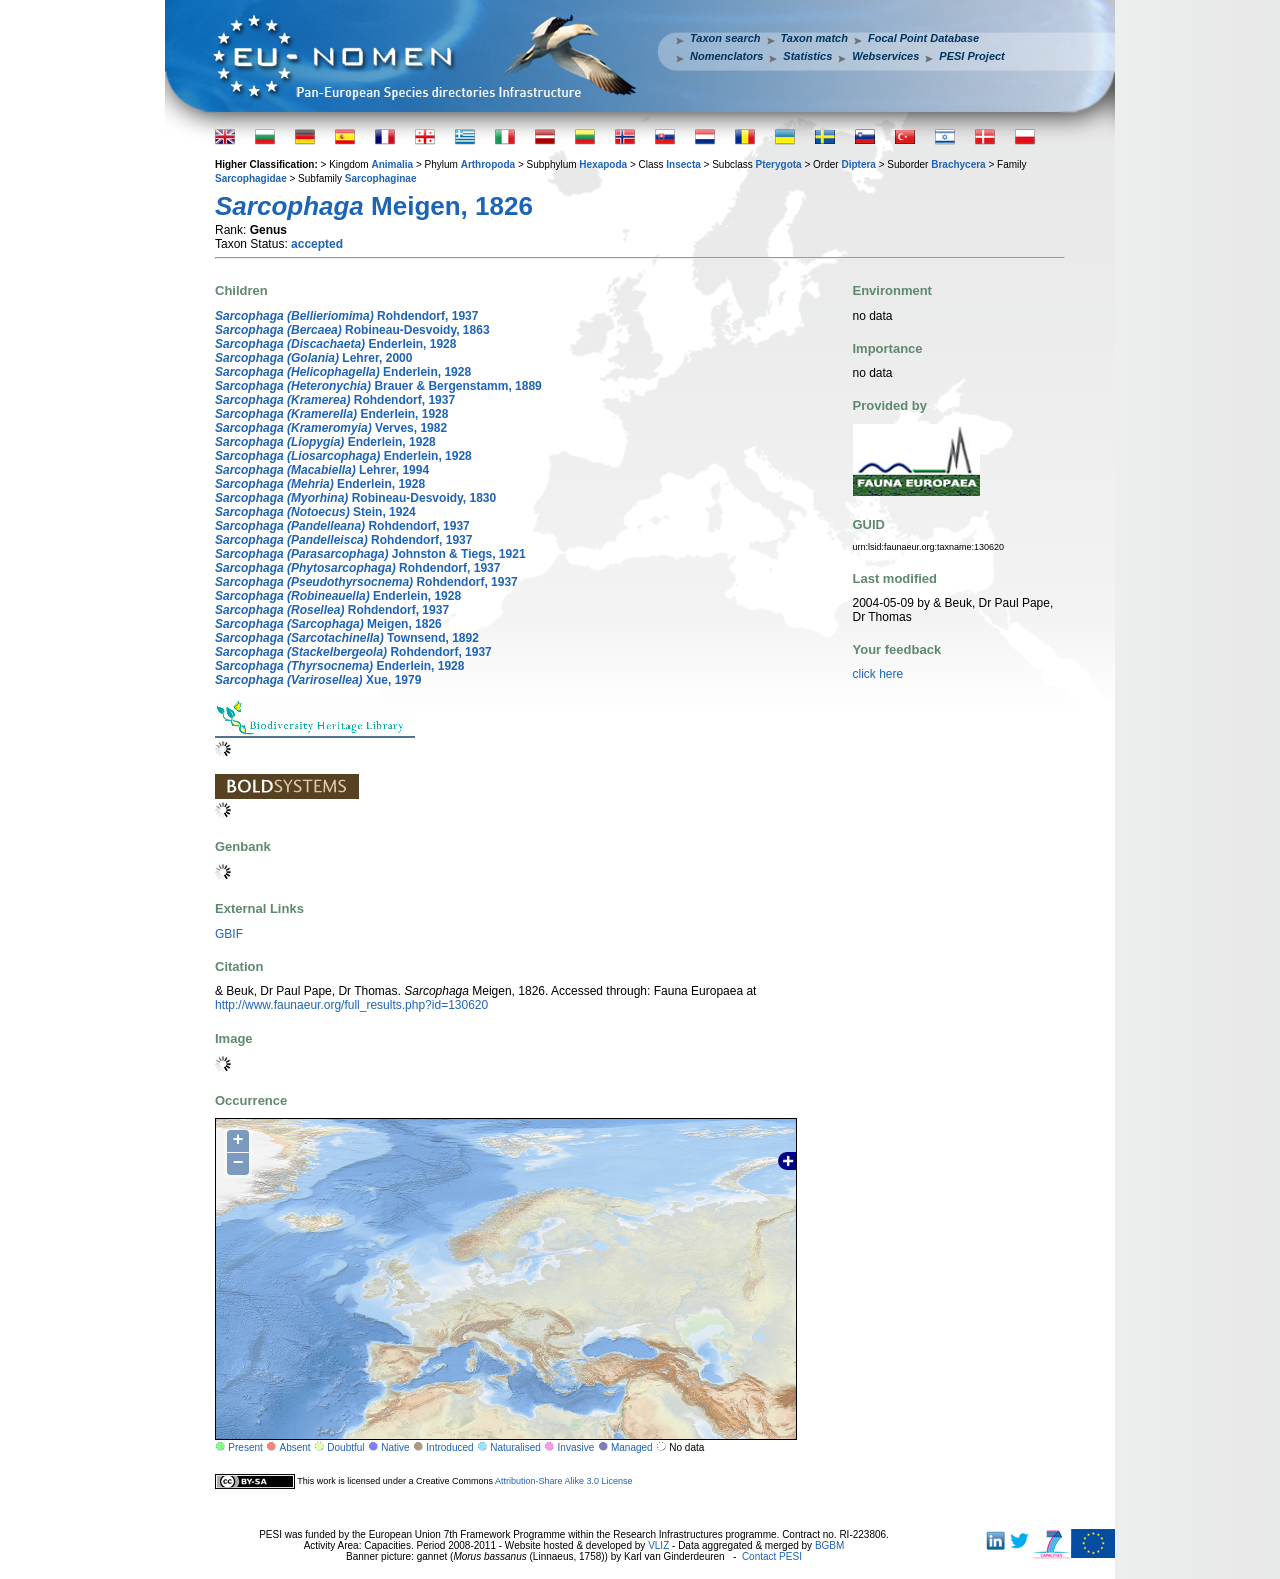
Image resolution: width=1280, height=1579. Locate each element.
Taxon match (814, 38)
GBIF (229, 934)
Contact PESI (772, 1556)
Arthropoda (488, 164)
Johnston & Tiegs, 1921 (370, 554)
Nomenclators (726, 56)
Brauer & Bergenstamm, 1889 (378, 386)
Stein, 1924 (315, 512)
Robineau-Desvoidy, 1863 (352, 330)
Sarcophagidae (251, 178)
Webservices (885, 56)
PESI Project (971, 56)
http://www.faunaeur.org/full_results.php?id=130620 (351, 1005)
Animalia (392, 164)
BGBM (829, 1545)
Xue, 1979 (318, 680)
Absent (295, 1447)
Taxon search (725, 38)
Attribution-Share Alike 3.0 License (564, 1481)
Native (395, 1447)
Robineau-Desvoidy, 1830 (355, 498)
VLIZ (658, 1545)
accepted (317, 244)
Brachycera (958, 164)
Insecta (683, 164)
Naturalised (515, 1447)
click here (878, 674)
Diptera (858, 164)
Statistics (807, 56)
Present (245, 1447)
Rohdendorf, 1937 (346, 316)
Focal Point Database (923, 38)
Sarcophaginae (381, 178)
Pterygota (779, 164)
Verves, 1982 (331, 428)
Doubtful (345, 1447)
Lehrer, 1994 (322, 470)
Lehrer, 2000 (313, 358)
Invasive (576, 1447)
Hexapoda (603, 164)
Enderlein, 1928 (335, 344)
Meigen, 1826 (328, 624)
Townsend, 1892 (347, 638)
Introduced (449, 1447)
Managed (632, 1447)
